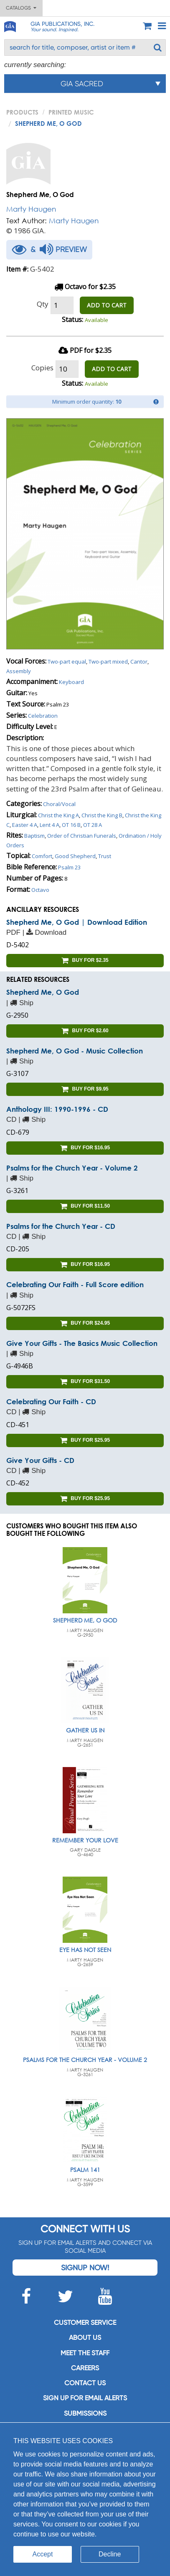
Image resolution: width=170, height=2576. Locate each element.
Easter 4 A (24, 825)
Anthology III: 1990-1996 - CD (57, 1109)
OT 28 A (92, 825)
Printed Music (71, 112)
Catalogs (21, 8)
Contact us (85, 2383)
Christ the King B (101, 815)
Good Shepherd (75, 856)
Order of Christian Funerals (81, 835)
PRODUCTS (22, 112)
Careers (85, 2368)
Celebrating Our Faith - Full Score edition (75, 1284)
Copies (42, 367)
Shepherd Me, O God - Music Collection (74, 1051)
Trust (104, 856)
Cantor (138, 661)
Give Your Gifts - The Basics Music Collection (81, 1343)
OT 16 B (71, 825)
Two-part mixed (108, 661)
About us (85, 2337)
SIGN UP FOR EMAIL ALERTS (85, 2398)
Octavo (40, 890)
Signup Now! (85, 2267)
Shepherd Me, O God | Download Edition (76, 922)
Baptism (34, 835)
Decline (110, 2554)
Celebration (43, 715)
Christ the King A (58, 815)
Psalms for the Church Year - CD (60, 1226)
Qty (42, 304)
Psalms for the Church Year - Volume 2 (72, 1168)
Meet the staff (85, 2353)
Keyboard (71, 682)
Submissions (85, 2413)
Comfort (42, 856)
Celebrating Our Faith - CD (51, 1401)
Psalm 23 (69, 867)
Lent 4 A (49, 825)
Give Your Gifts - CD (40, 1460)
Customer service (85, 2322)
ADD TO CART (107, 305)
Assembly (18, 671)
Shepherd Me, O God (42, 992)
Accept (43, 2554)
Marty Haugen (31, 209)
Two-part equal (67, 661)
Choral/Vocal (59, 804)
